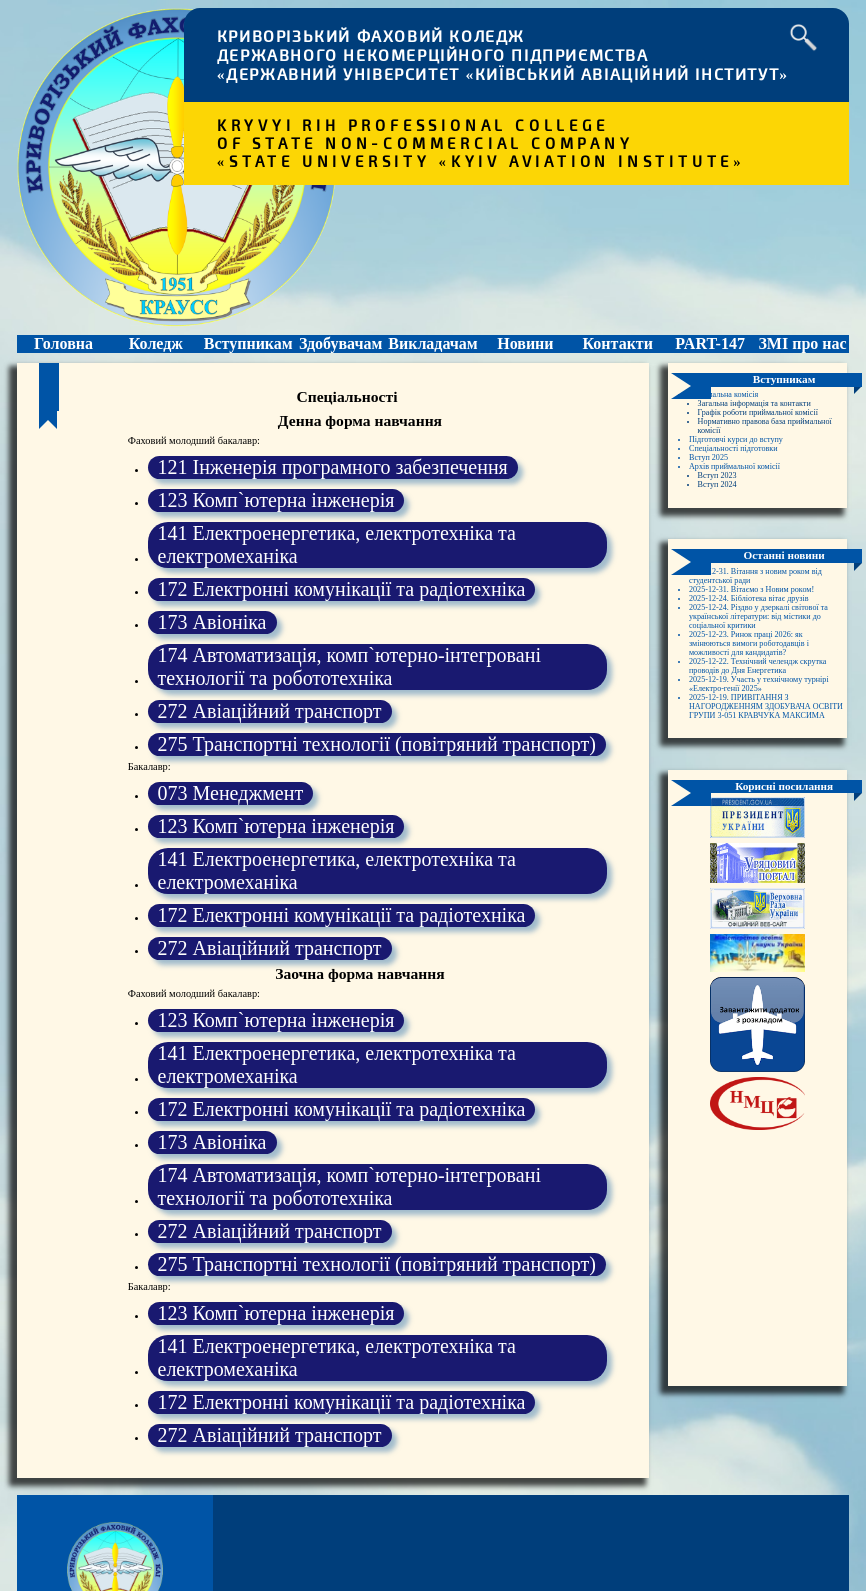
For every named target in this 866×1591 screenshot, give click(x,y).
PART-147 (710, 349)
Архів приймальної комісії (747, 506)
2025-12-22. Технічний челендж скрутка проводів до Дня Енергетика (759, 748)
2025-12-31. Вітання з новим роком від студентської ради (752, 622)
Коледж (156, 349)
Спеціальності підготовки (746, 484)
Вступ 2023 (723, 517)
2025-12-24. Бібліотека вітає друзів (765, 660)
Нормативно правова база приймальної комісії (754, 457)
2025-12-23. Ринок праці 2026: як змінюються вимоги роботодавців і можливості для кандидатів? (766, 715)
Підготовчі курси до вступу (749, 473)
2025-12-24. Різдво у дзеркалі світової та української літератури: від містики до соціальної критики (765, 682)
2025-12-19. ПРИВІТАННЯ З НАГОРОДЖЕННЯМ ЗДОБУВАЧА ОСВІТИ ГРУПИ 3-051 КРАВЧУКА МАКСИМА (763, 809)
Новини (525, 349)
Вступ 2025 (714, 495)
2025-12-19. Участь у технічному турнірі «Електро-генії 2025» (761, 776)
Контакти (617, 349)
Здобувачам (340, 349)
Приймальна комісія (733, 407)
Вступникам (248, 349)
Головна (63, 349)
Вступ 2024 (723, 528)
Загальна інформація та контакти (770, 418)
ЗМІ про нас (802, 349)
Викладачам (432, 349)
